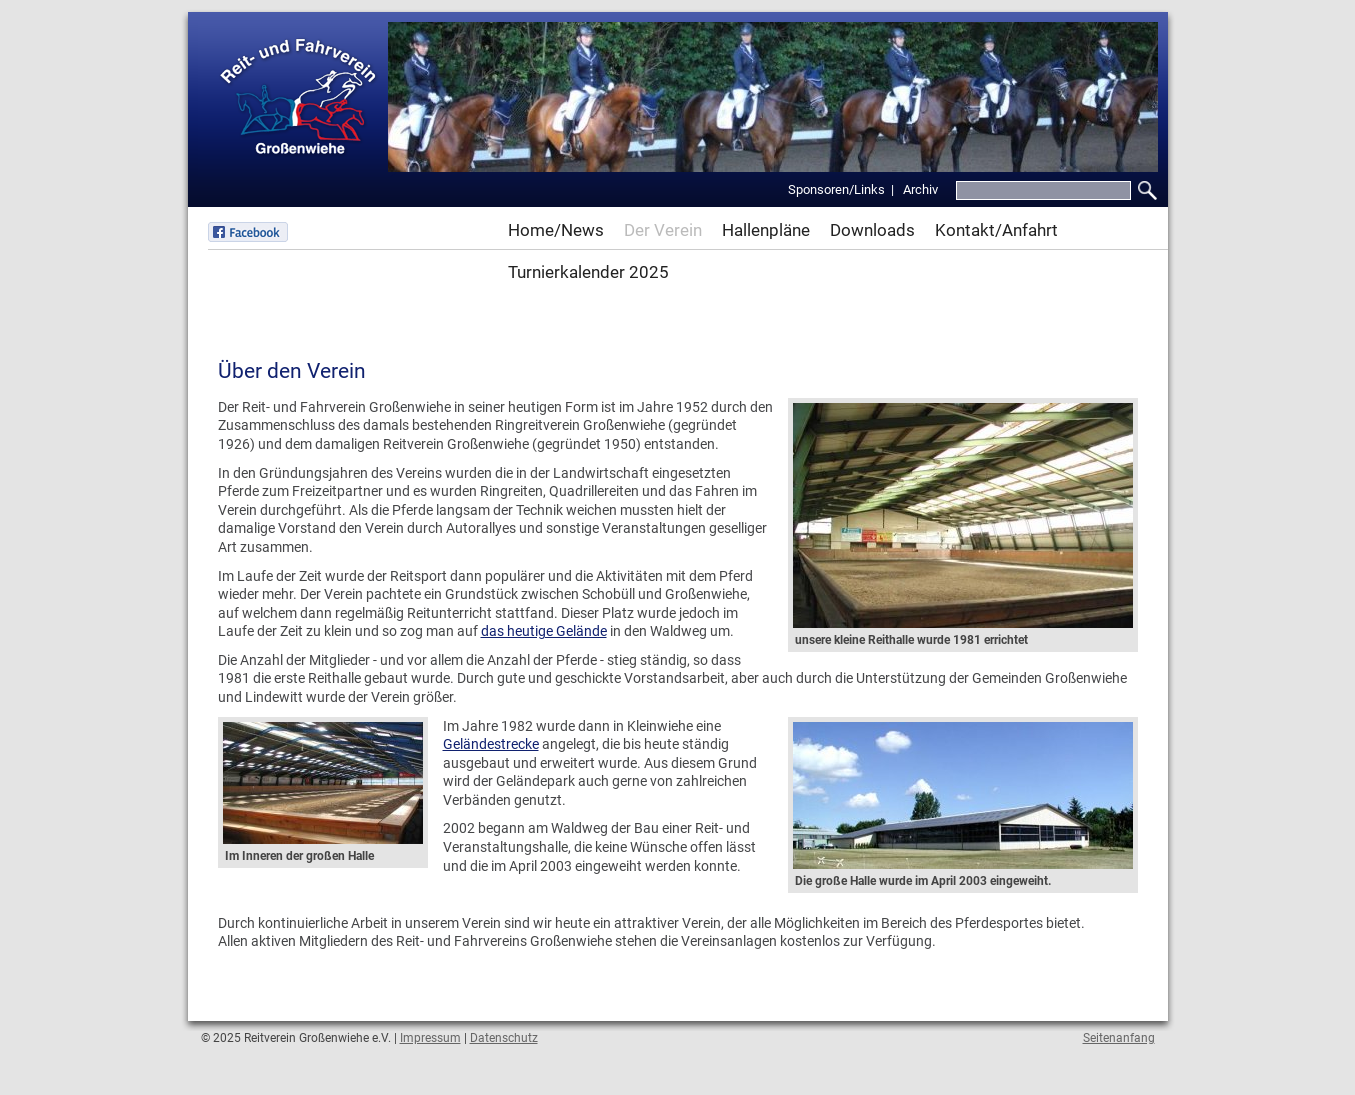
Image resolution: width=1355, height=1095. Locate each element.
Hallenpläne (766, 230)
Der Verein (663, 230)
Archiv (920, 189)
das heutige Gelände (544, 631)
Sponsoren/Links (836, 189)
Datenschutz (504, 1038)
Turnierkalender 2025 (588, 272)
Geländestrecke (491, 744)
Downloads (872, 230)
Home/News (556, 230)
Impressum (430, 1038)
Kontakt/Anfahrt (996, 230)
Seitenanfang (1119, 1038)
